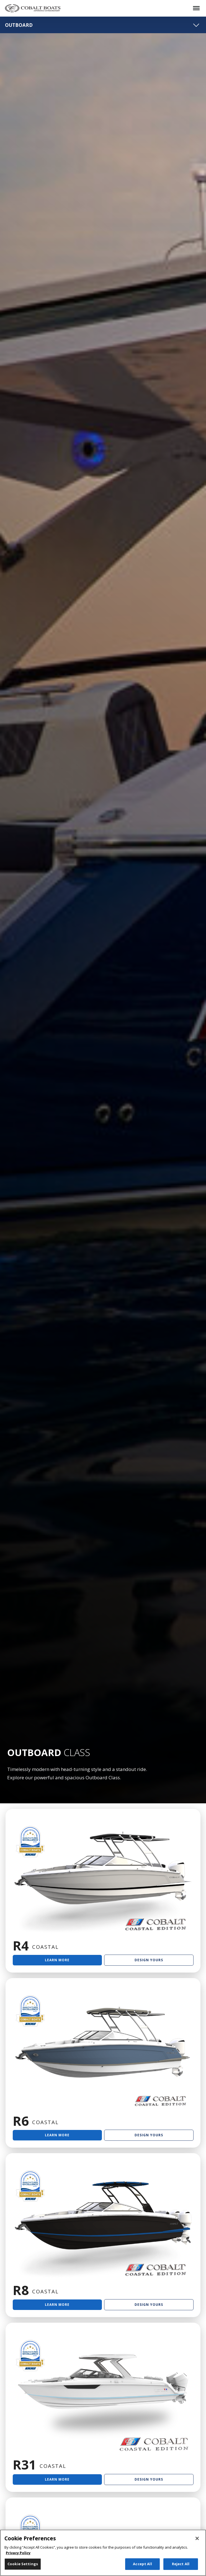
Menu (193, 4)
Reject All (180, 2563)
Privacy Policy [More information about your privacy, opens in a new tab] (18, 2552)
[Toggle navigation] (195, 25)
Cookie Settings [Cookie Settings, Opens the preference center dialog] (22, 2563)
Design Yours (149, 1960)
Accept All (142, 2563)
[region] (103, 2553)
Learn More (57, 1960)
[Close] (197, 2538)
